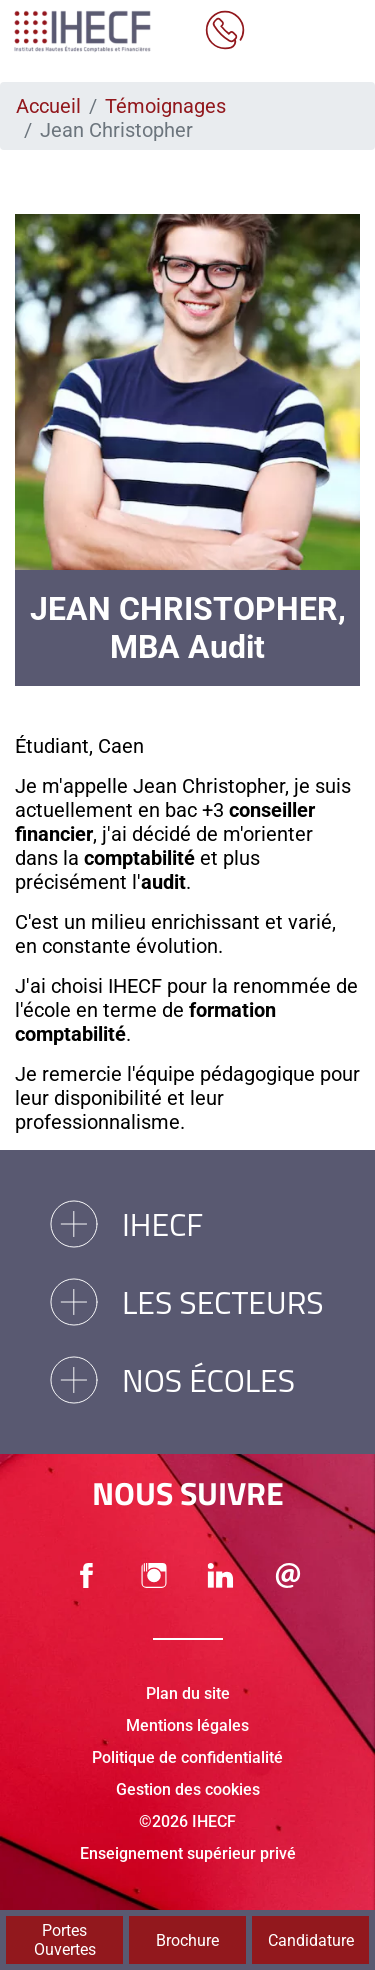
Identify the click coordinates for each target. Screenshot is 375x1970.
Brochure (187, 1940)
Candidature (311, 1940)
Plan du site (188, 1693)
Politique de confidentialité (187, 1757)
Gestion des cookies (188, 1789)
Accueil (48, 106)
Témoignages (165, 106)
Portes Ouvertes (65, 1940)
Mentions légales (187, 1725)
